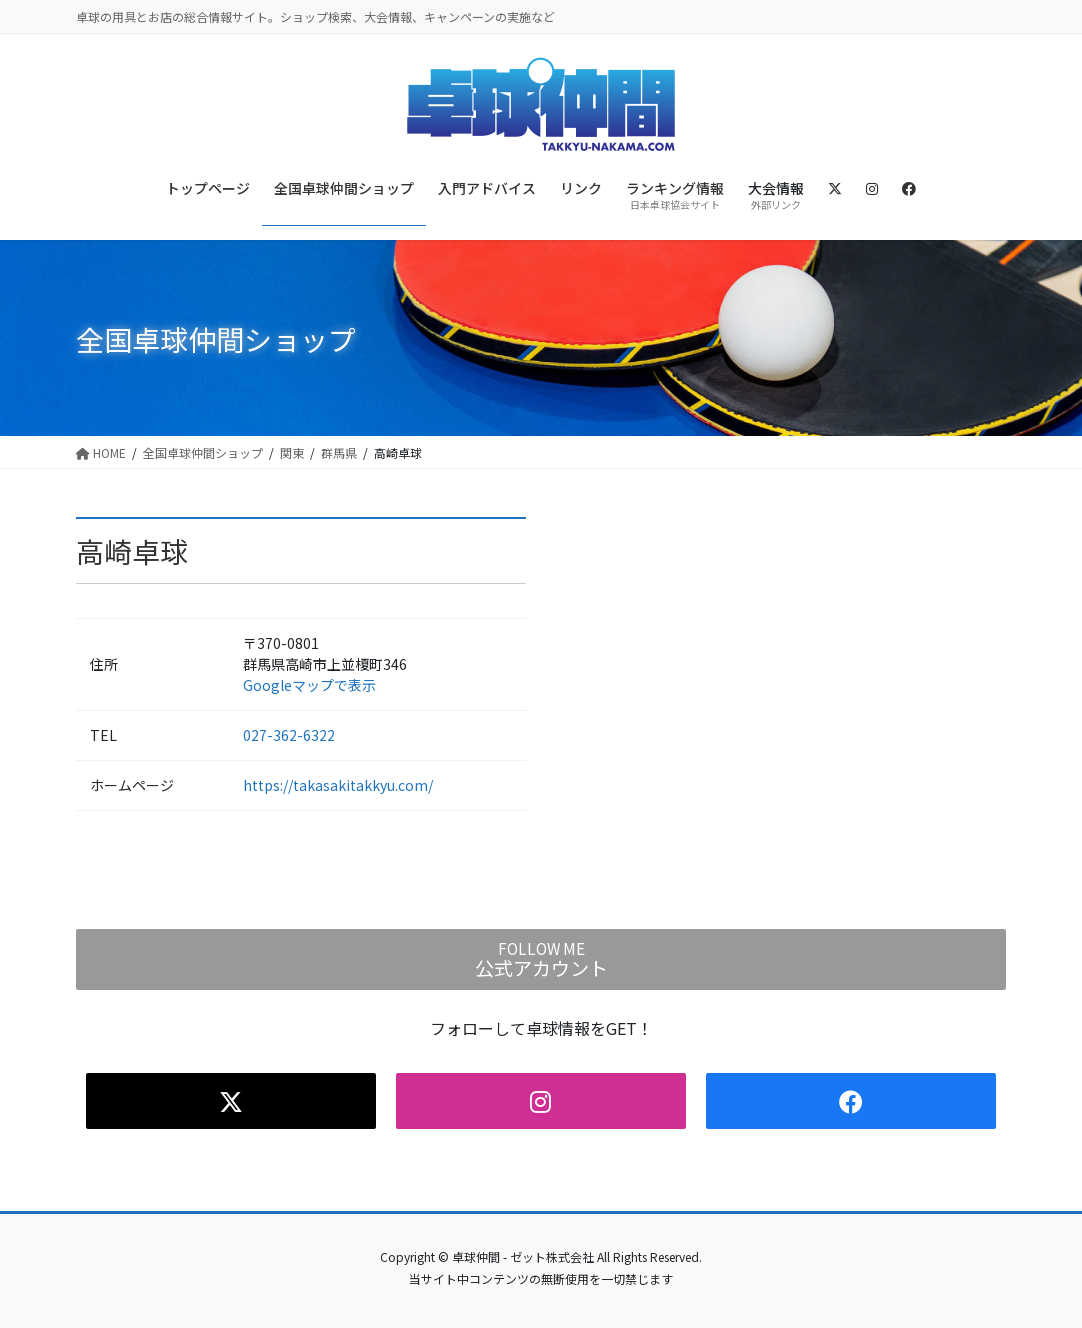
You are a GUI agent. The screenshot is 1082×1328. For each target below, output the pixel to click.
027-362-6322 (289, 735)
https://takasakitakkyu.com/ (338, 785)
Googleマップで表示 (309, 685)
